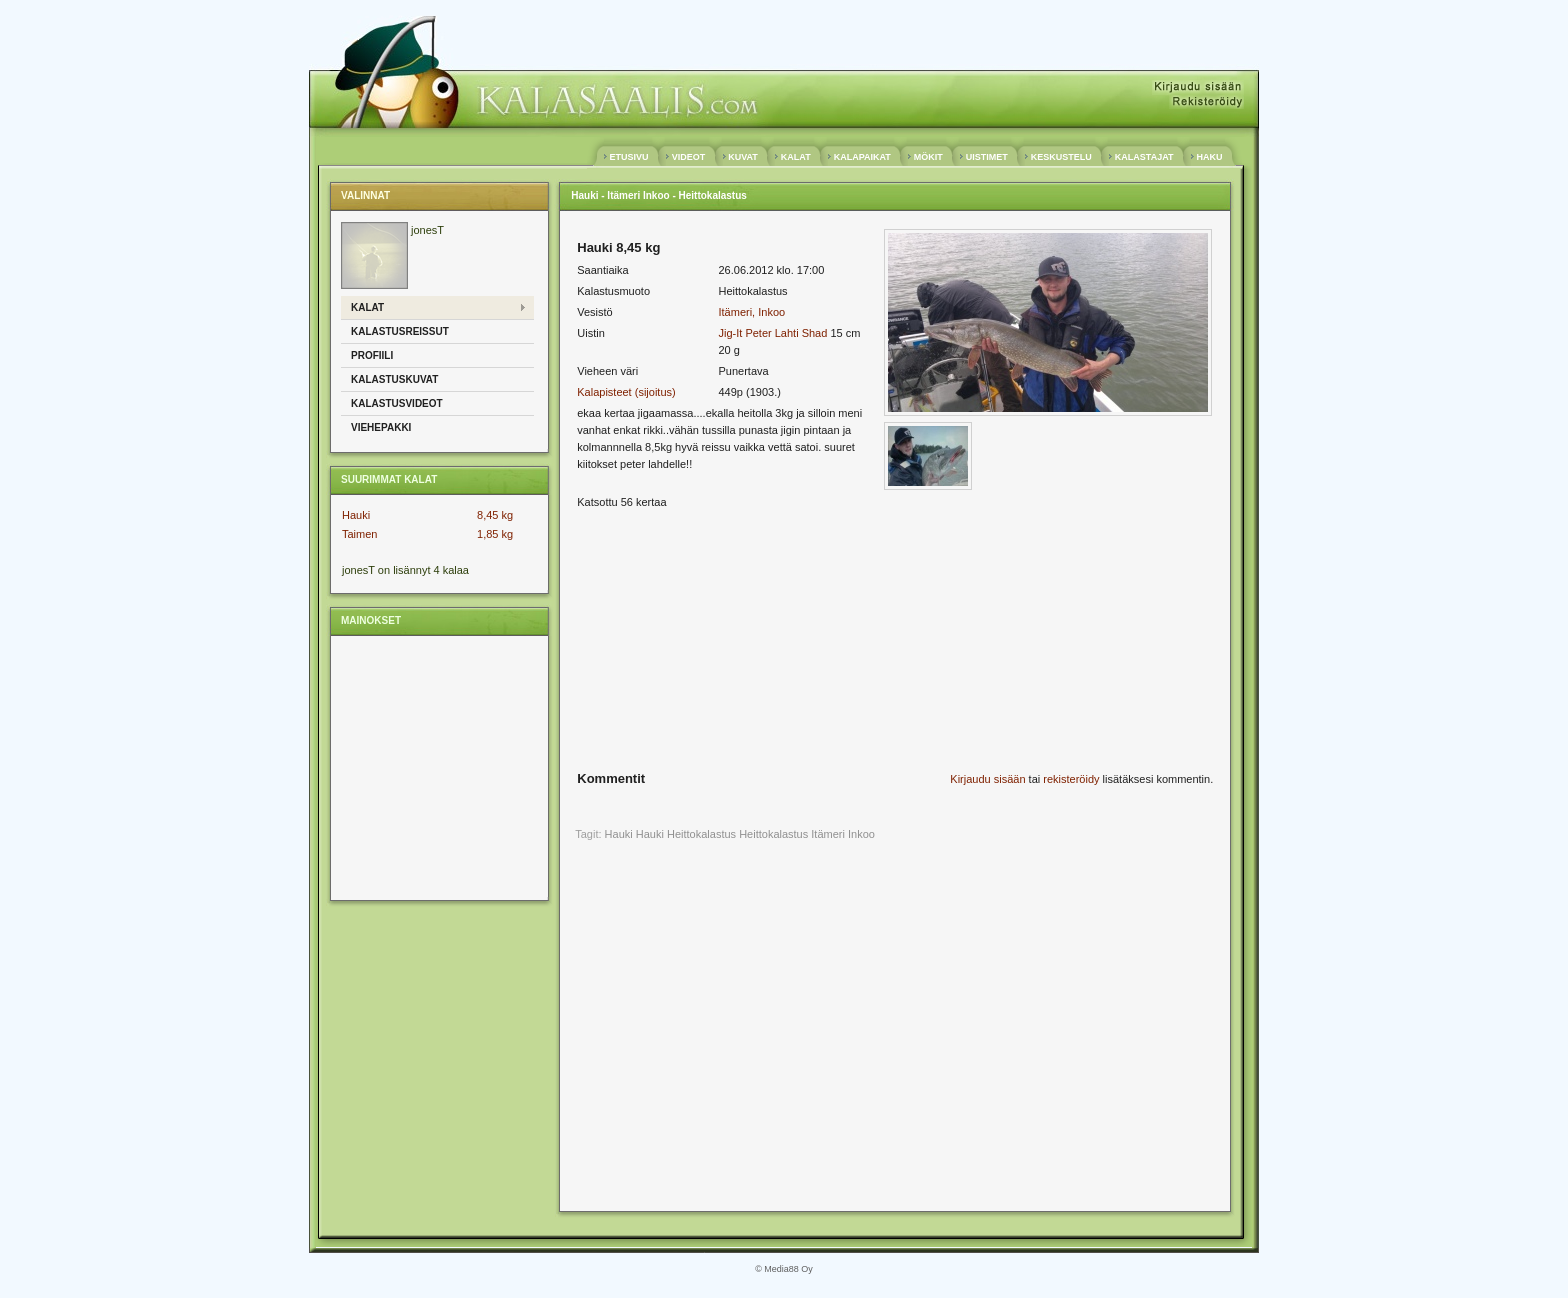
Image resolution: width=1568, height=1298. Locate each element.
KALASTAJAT (1144, 157)
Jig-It (730, 333)
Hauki (356, 515)
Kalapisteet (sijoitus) (626, 392)
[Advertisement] (438, 767)
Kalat (367, 307)
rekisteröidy (1071, 779)
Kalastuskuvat (394, 379)
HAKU (1209, 157)
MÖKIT (928, 157)
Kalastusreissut (400, 331)
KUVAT (743, 157)
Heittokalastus (773, 834)
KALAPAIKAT (862, 157)
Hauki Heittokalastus (686, 834)
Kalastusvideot (397, 403)
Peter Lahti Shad (786, 333)
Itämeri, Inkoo (751, 312)
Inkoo (861, 834)
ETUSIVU (629, 157)
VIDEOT (688, 157)
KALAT (795, 157)
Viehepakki (381, 427)
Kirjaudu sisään (987, 779)
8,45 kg (495, 515)
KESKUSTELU (1061, 157)
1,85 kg (495, 534)
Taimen (359, 534)
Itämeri (828, 834)
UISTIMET (986, 157)
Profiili (372, 355)
